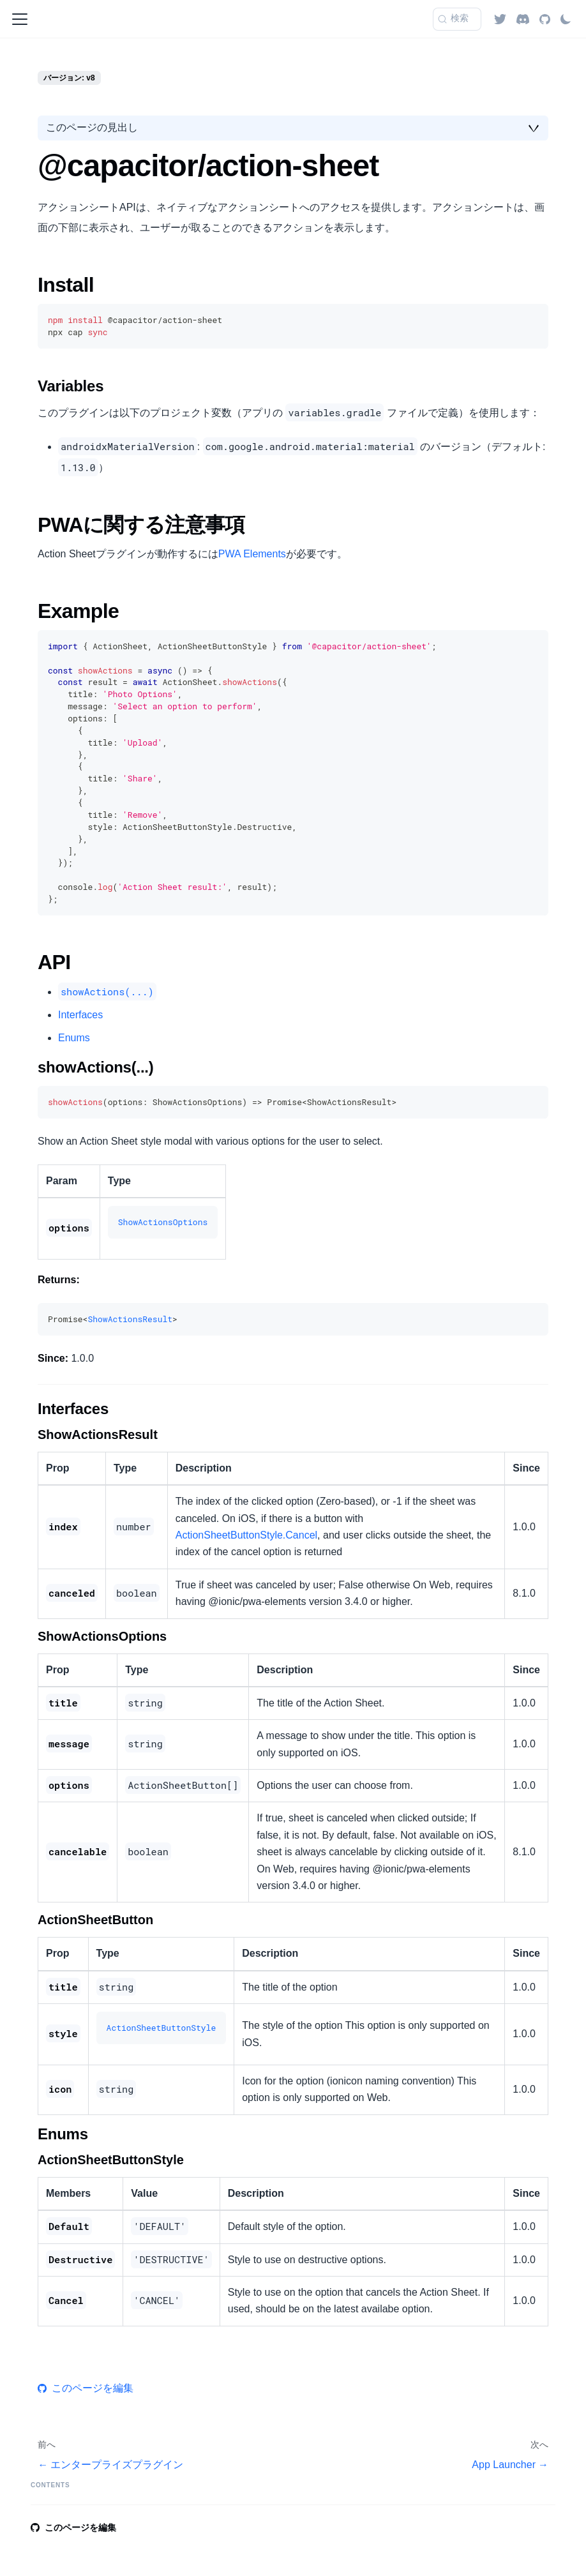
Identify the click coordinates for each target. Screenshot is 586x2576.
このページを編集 (85, 2388)
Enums (74, 1037)
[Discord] (522, 19)
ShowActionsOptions (162, 1222)
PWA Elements (252, 553)
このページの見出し (92, 127)
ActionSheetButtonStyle (161, 2027)
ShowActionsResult (129, 1319)
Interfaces (80, 1014)
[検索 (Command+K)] (457, 19)
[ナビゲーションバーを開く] (19, 19)
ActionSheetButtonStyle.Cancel (246, 1535)
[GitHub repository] (544, 19)
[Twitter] (500, 19)
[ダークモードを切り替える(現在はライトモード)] (565, 19)
